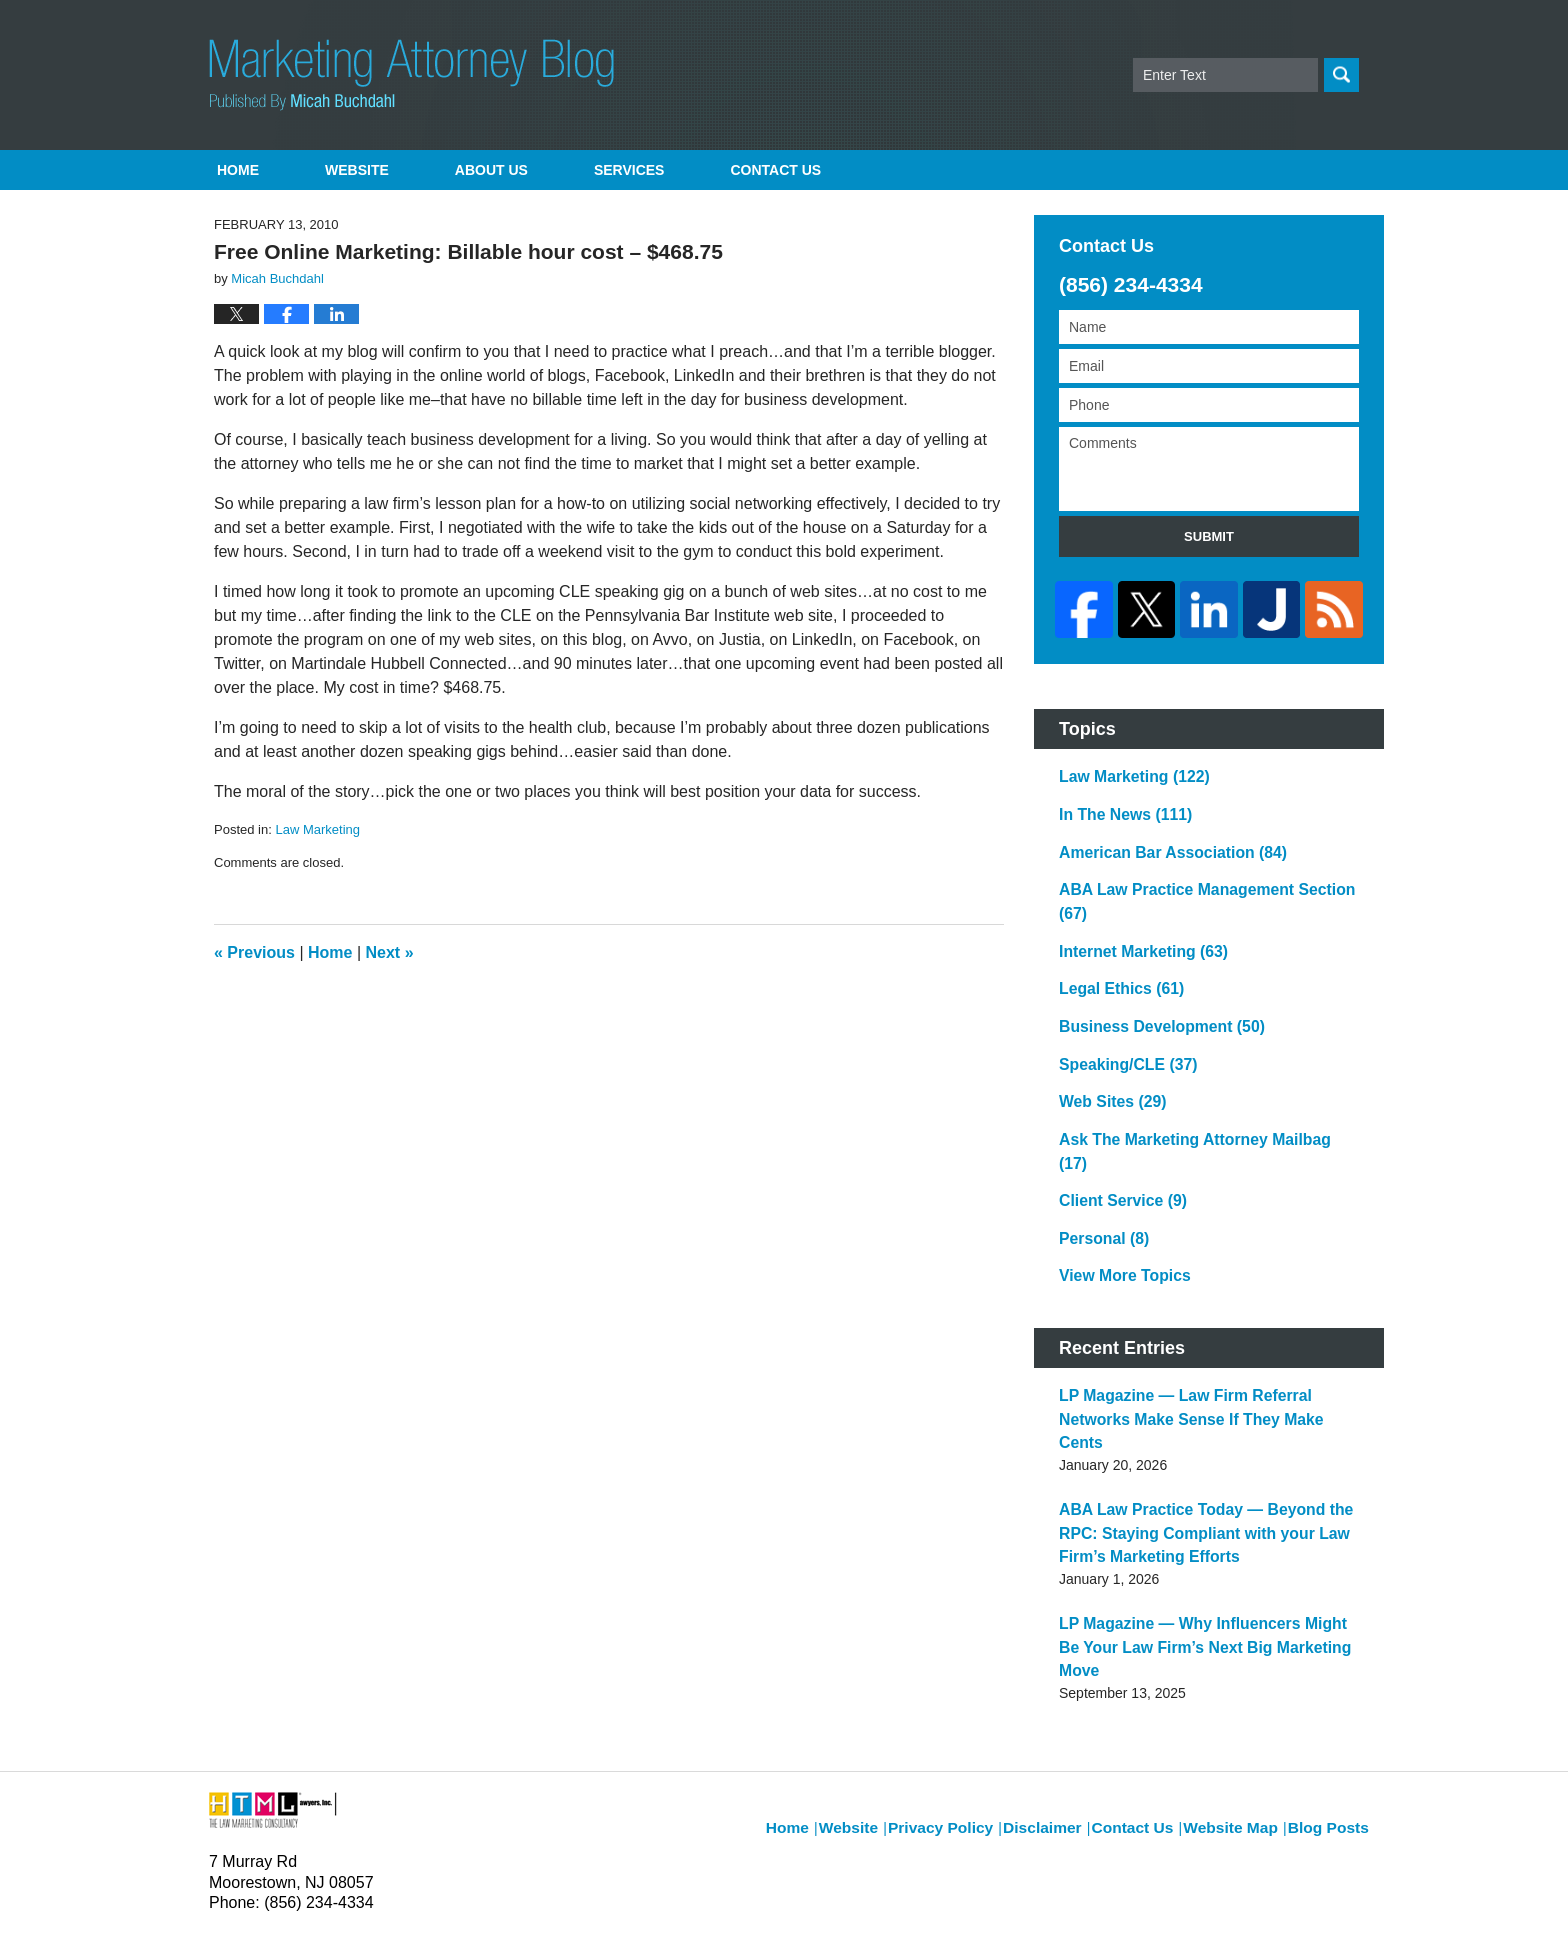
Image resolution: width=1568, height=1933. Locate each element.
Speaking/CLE (1120, 1013)
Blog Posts (1331, 1659)
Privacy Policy (970, 1659)
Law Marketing (317, 829)
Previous (254, 952)
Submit (1209, 536)
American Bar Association (1160, 838)
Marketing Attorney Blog (411, 75)
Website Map (1240, 1659)
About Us (491, 170)
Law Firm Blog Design (1263, 1892)
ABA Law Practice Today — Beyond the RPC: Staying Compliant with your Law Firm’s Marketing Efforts (1209, 1411)
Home (238, 170)
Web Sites (1106, 1048)
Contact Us (1147, 1659)
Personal (1099, 1153)
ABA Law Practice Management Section (1205, 873)
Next (390, 952)
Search (1341, 75)
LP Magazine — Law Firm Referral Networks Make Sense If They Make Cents (1205, 1315)
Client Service (1116, 1118)
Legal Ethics (1114, 943)
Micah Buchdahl (423, 1890)
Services (629, 170)
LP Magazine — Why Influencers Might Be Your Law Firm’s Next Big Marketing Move (1198, 1506)
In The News (1118, 803)
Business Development (1150, 978)
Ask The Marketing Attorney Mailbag (1194, 1083)
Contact (775, 170)
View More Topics (1117, 1188)
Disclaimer (1063, 1659)
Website (357, 170)
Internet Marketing (1134, 908)
